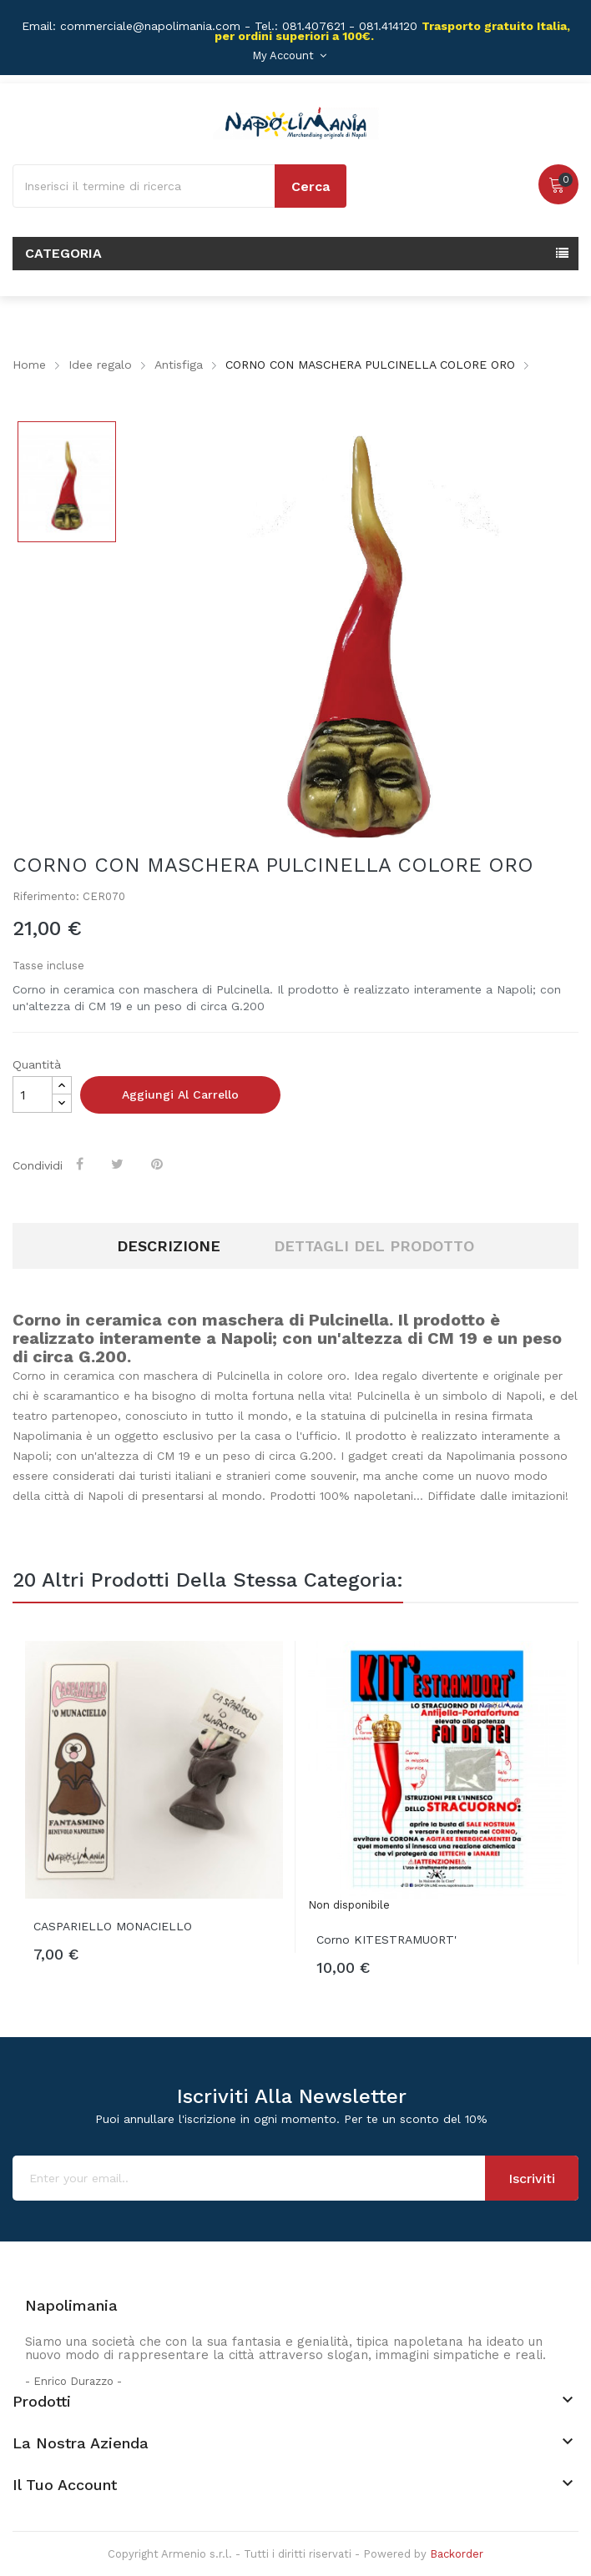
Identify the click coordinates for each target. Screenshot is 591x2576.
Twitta (119, 1164)
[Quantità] (33, 1094)
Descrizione (168, 1246)
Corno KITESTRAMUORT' (386, 1939)
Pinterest (158, 1164)
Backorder (456, 2554)
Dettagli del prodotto (374, 1246)
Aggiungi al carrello (180, 1094)
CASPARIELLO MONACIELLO (112, 1926)
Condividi (81, 1164)
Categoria (63, 253)
